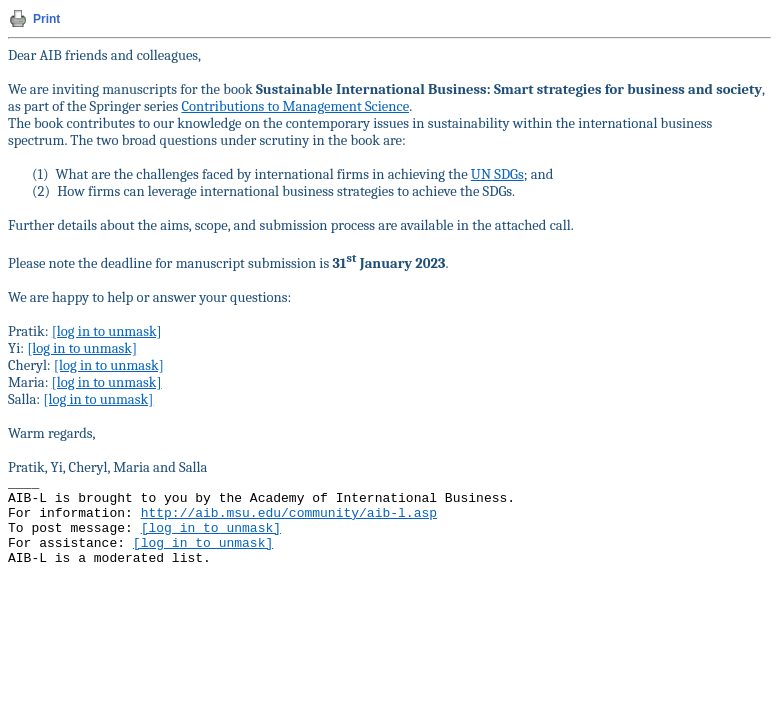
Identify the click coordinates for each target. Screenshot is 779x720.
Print (46, 19)
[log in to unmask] (107, 331)
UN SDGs (497, 174)
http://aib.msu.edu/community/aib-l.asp (289, 513)
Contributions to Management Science (295, 106)
